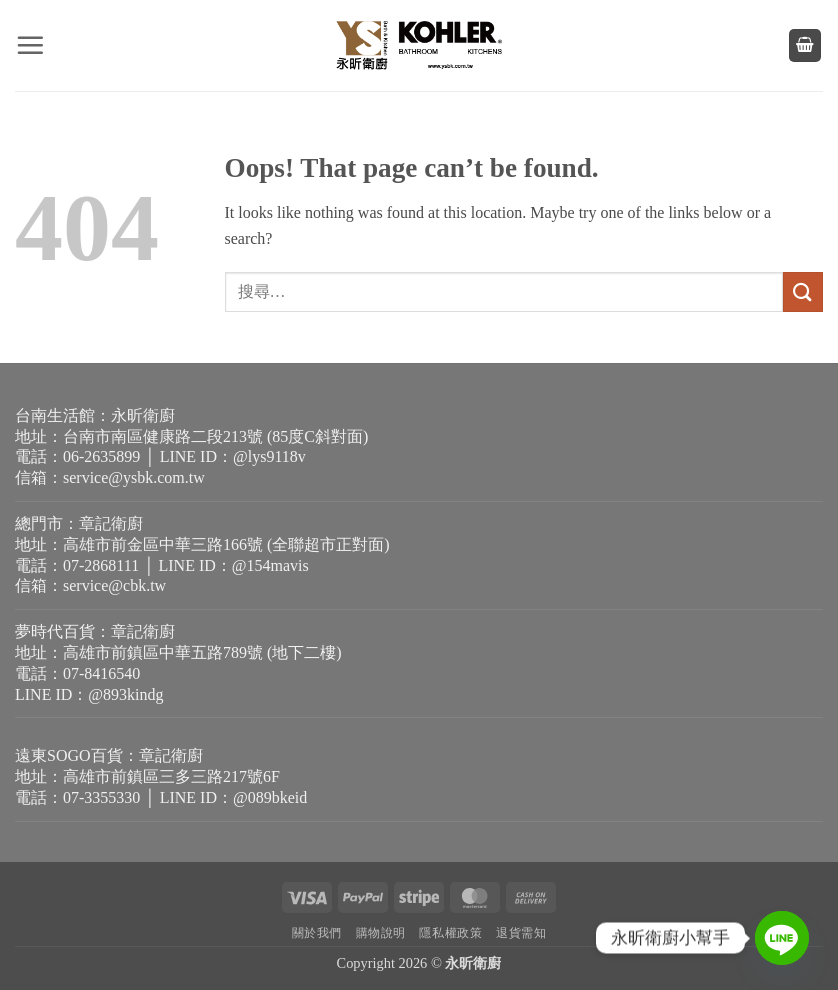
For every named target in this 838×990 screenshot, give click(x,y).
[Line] (782, 938)
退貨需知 (521, 933)
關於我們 (317, 933)
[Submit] (803, 291)
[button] (30, 45)
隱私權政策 (450, 933)
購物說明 (381, 933)
